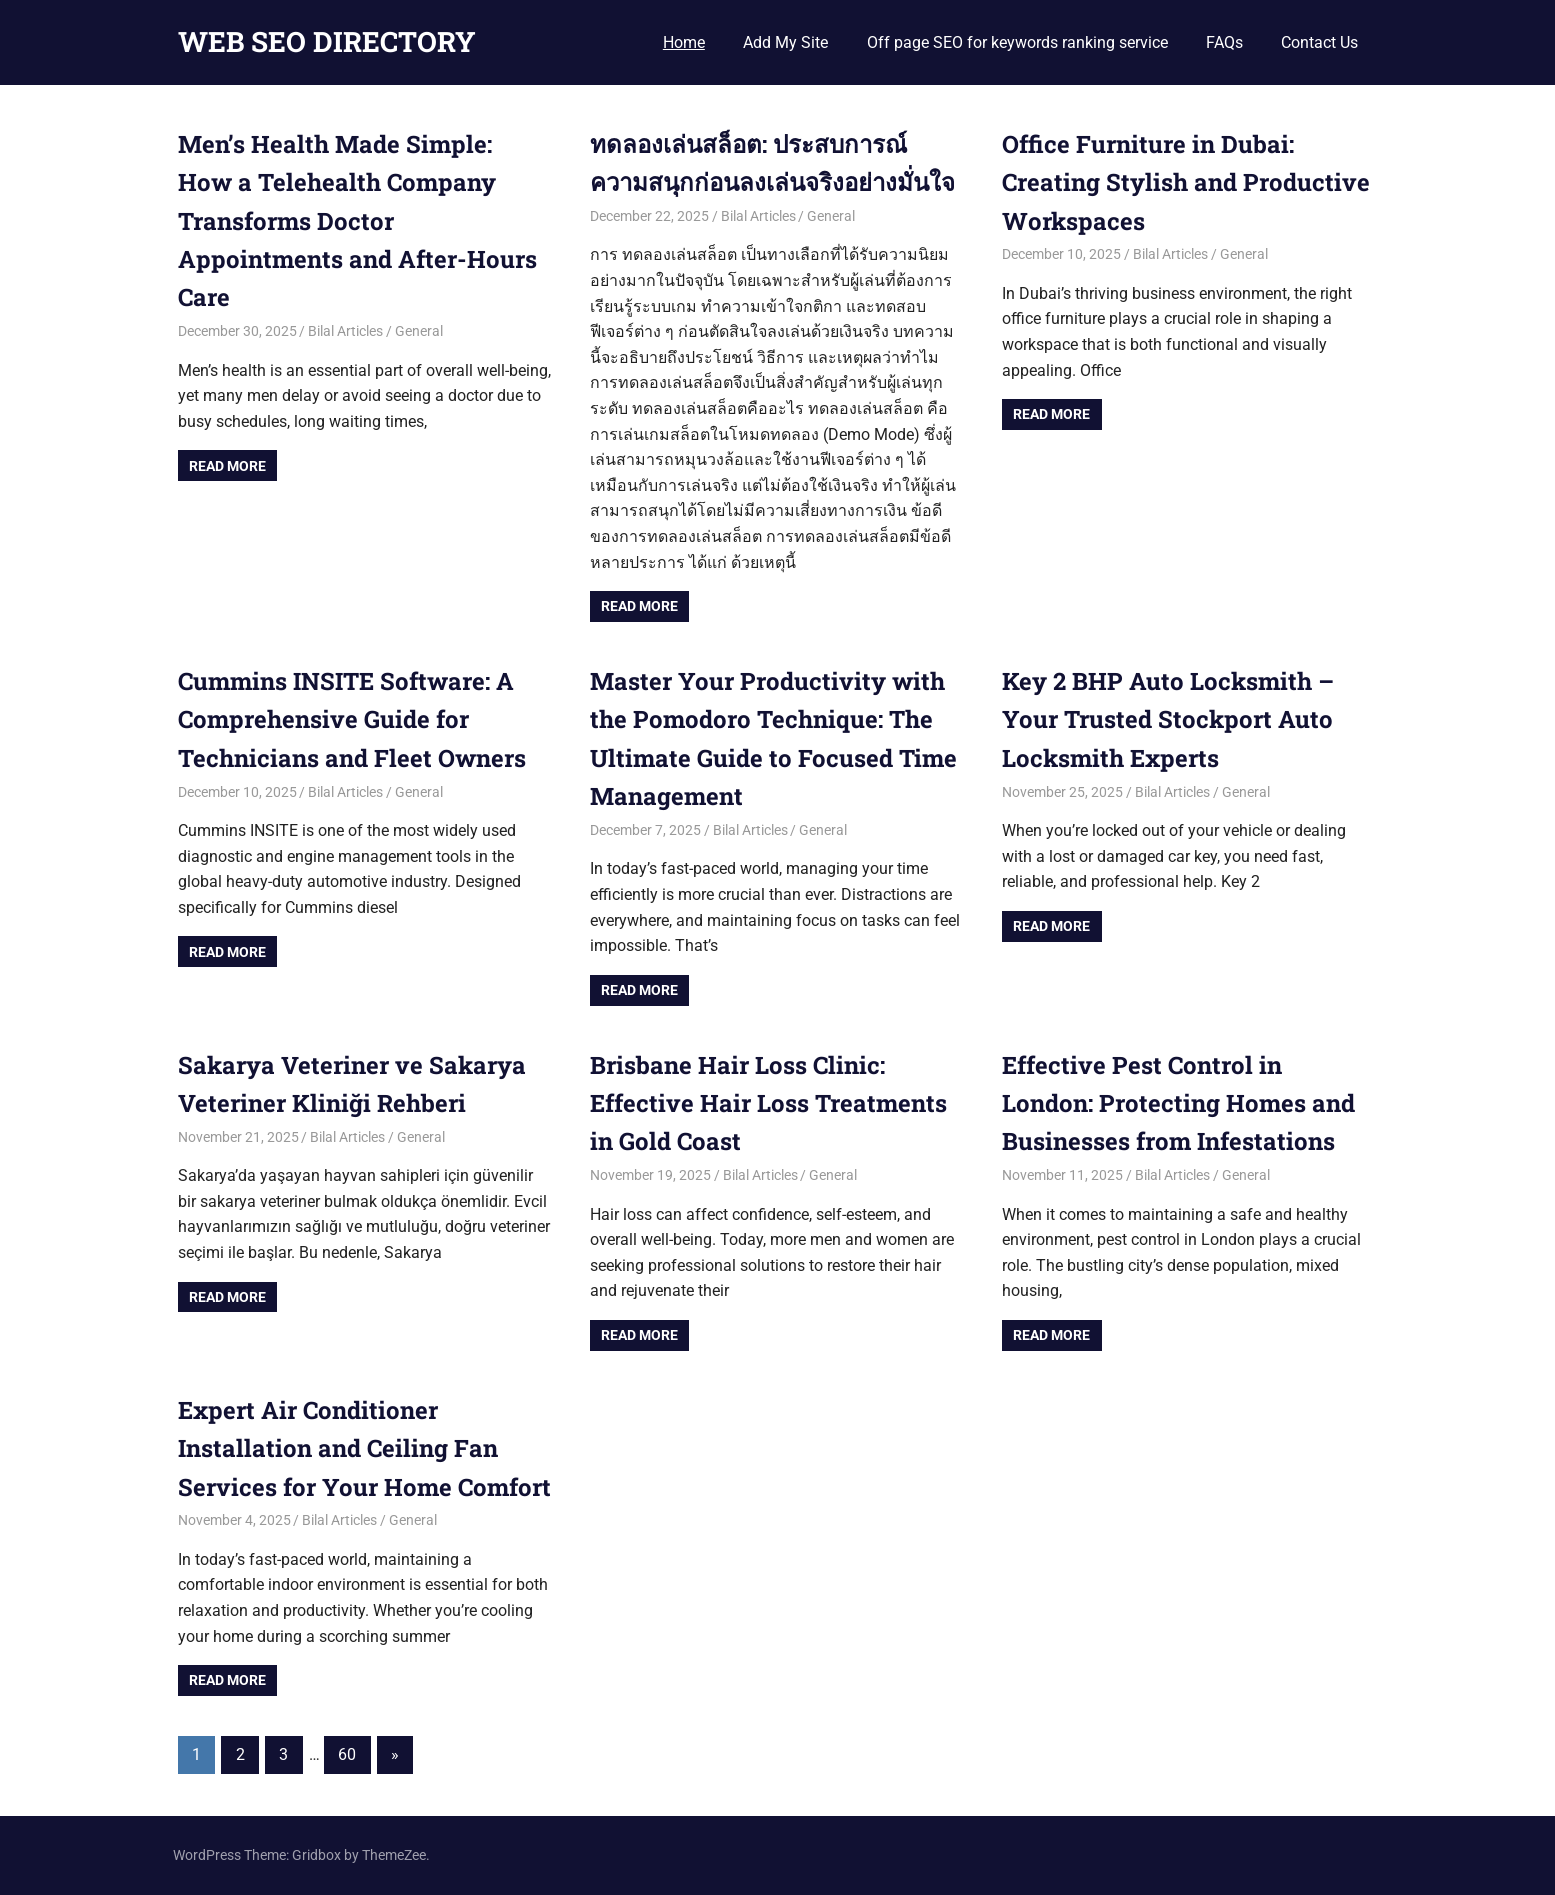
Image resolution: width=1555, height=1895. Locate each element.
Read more (227, 466)
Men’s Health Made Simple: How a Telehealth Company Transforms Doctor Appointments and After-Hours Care (357, 221)
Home (684, 42)
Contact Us (1319, 42)
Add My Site (785, 42)
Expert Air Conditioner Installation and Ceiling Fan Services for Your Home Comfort (364, 1448)
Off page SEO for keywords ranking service (1017, 42)
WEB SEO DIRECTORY (327, 41)
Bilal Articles (345, 331)
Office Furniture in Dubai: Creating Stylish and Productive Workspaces (1186, 182)
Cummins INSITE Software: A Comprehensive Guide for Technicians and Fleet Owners (352, 719)
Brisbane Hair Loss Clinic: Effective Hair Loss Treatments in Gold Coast (768, 1103)
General (419, 331)
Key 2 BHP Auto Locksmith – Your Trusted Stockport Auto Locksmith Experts (1168, 719)
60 (347, 1754)
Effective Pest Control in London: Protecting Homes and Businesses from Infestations (1178, 1103)
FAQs (1224, 42)
